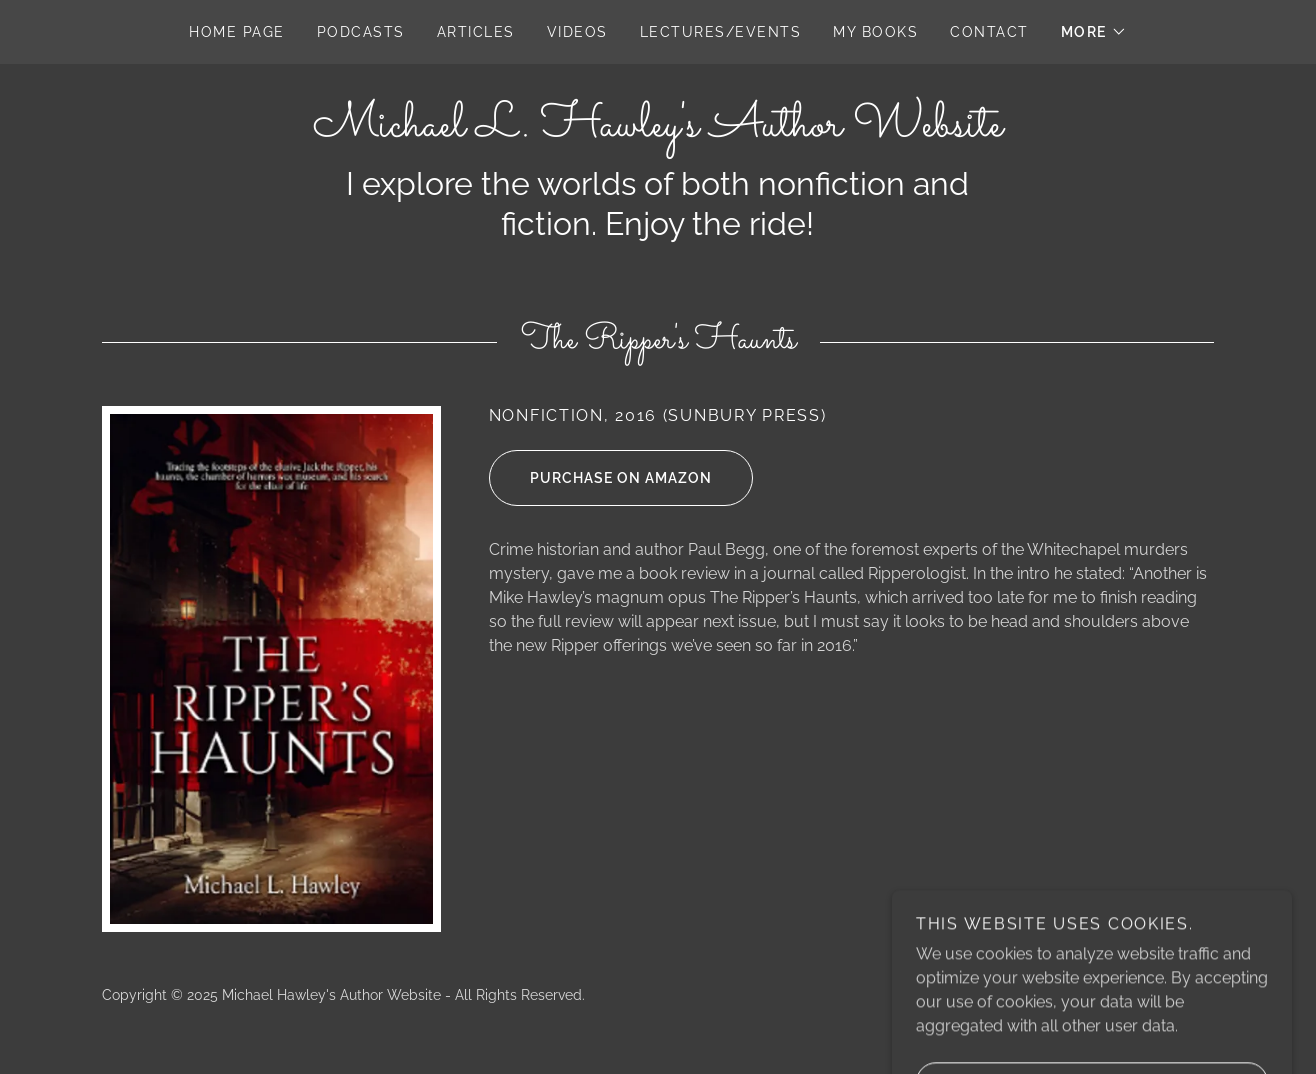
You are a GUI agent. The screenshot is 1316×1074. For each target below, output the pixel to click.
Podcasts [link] (361, 32)
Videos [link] (577, 32)
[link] (658, 130)
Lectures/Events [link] (720, 32)
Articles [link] (476, 32)
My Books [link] (875, 32)
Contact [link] (989, 32)
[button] (1094, 32)
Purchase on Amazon (600, 478)
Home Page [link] (236, 32)
